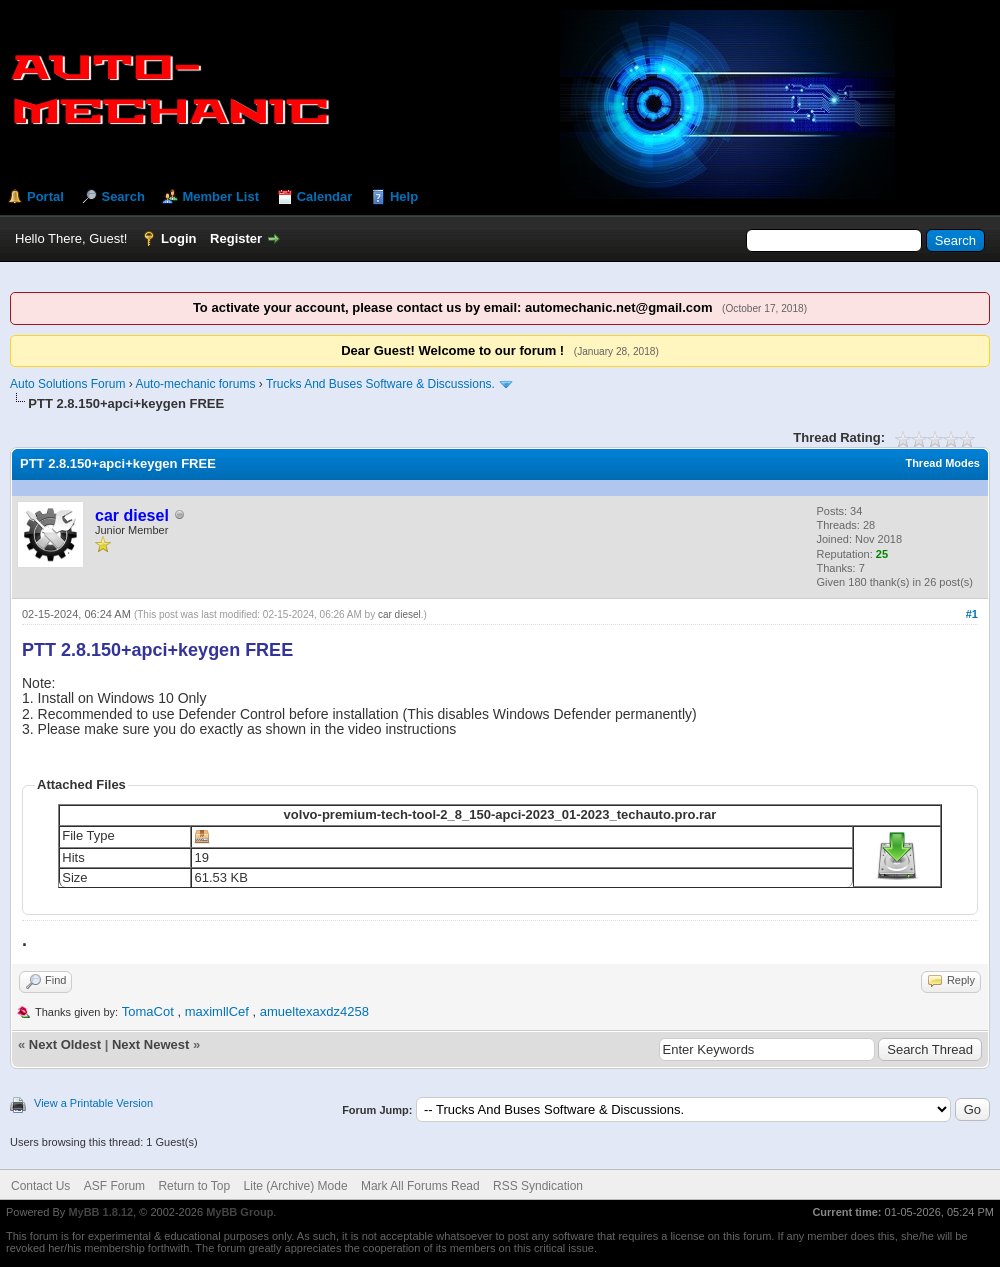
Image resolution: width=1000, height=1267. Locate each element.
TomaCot (148, 1011)
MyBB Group (239, 1212)
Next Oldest (65, 1044)
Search (122, 196)
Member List (220, 196)
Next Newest (150, 1044)
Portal (45, 196)
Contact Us (40, 1186)
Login (178, 238)
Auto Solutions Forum (67, 384)
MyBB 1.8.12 (100, 1212)
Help (404, 196)
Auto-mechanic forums (195, 384)
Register (236, 238)
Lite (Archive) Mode (296, 1186)
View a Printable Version (93, 1103)
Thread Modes (942, 463)
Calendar (325, 196)
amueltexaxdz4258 (314, 1011)
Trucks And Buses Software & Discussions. (380, 384)
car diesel (399, 614)
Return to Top (194, 1186)
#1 (972, 614)
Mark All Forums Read (420, 1186)
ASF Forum (114, 1186)
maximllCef (217, 1011)
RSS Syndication (538, 1186)
